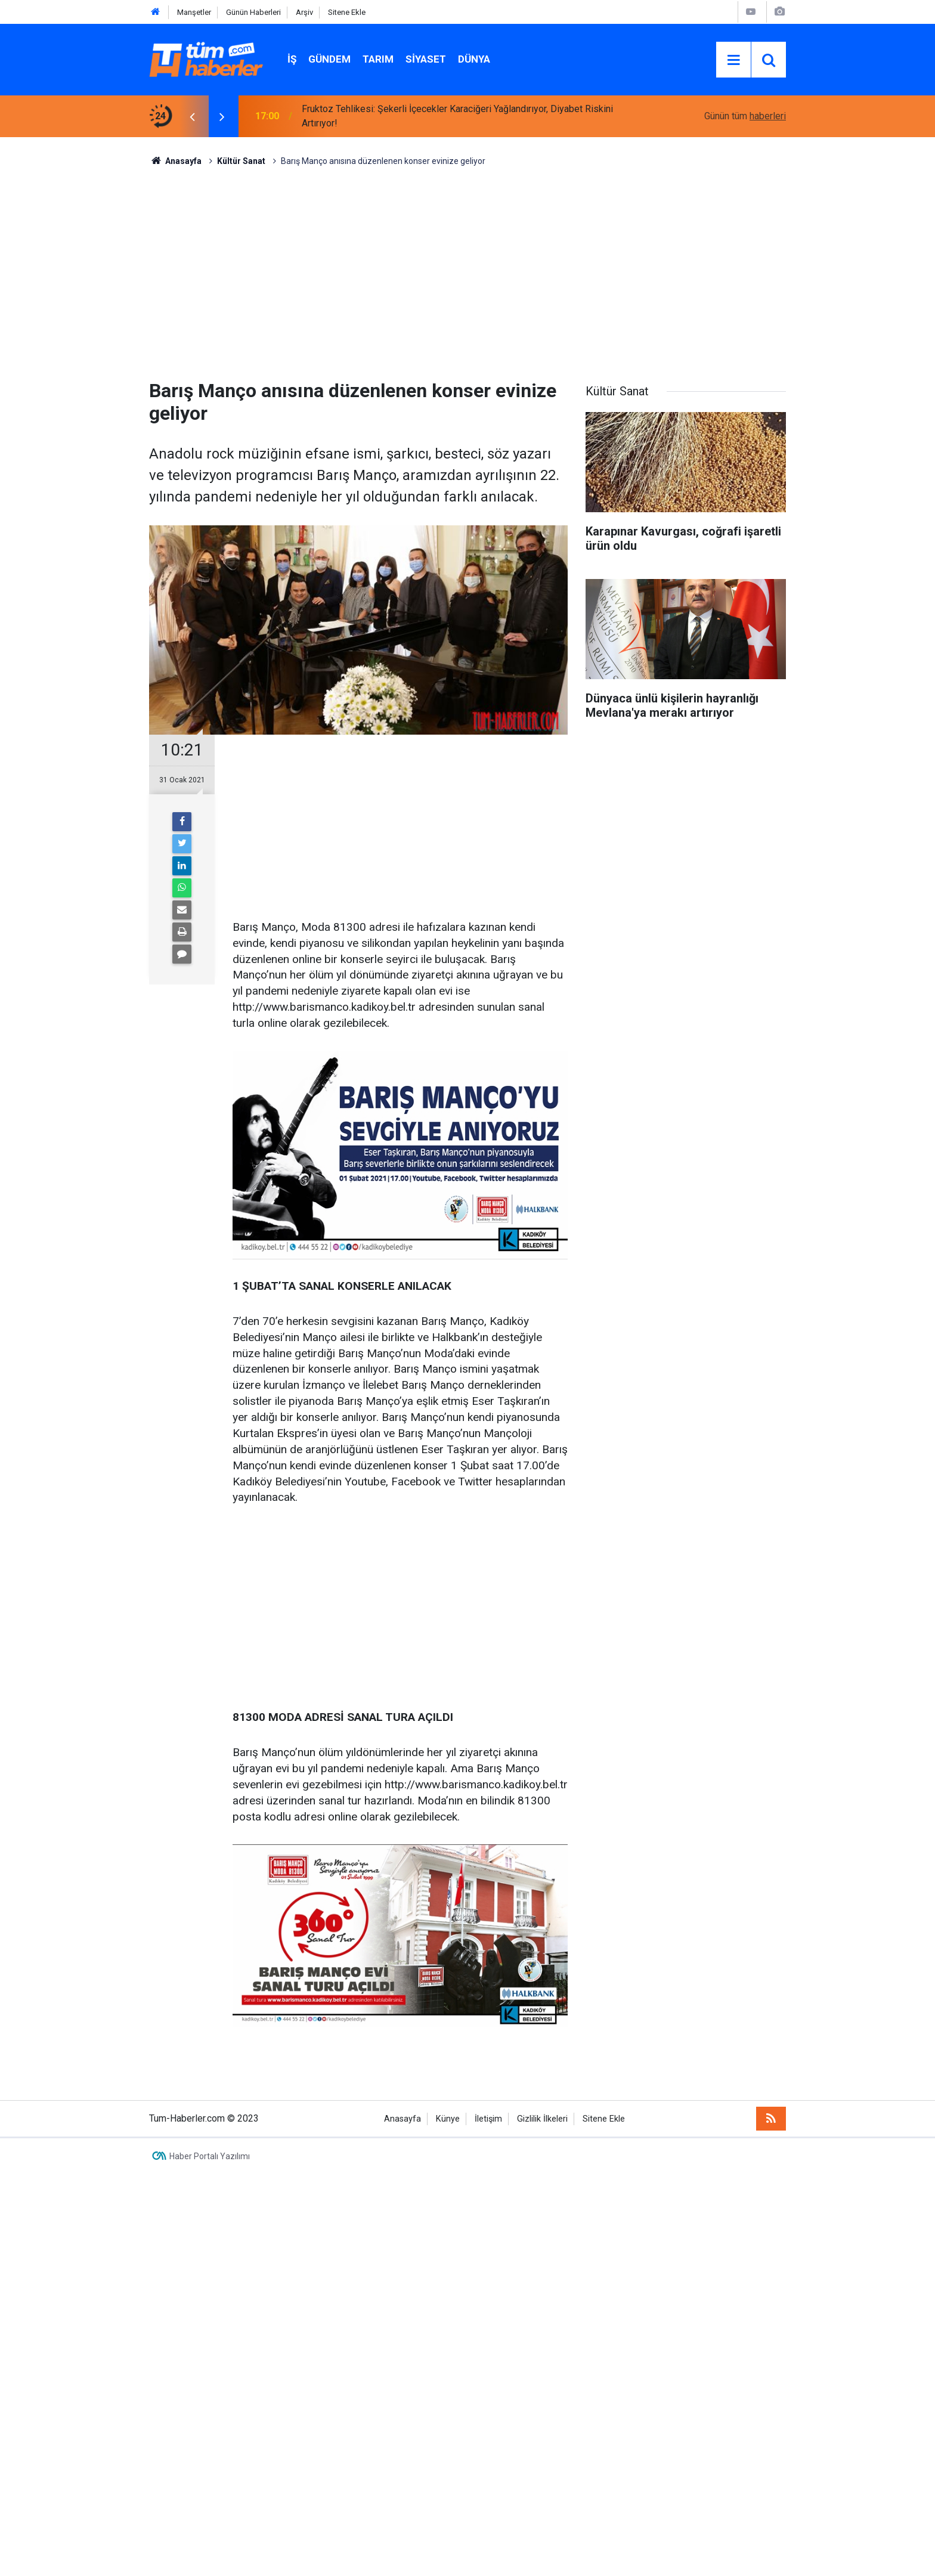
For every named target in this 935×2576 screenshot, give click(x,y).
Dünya (474, 59)
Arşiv (304, 12)
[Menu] (733, 60)
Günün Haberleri (253, 12)
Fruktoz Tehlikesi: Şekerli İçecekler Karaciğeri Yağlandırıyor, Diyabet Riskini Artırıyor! (457, 116)
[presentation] (192, 116)
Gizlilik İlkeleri (542, 2119)
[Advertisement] (467, 268)
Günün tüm (745, 116)
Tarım (378, 59)
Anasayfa (402, 2119)
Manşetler (194, 12)
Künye (448, 2119)
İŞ (291, 59)
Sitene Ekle (347, 12)
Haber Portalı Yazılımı (209, 2156)
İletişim (488, 2119)
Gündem (329, 59)
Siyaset (425, 59)
